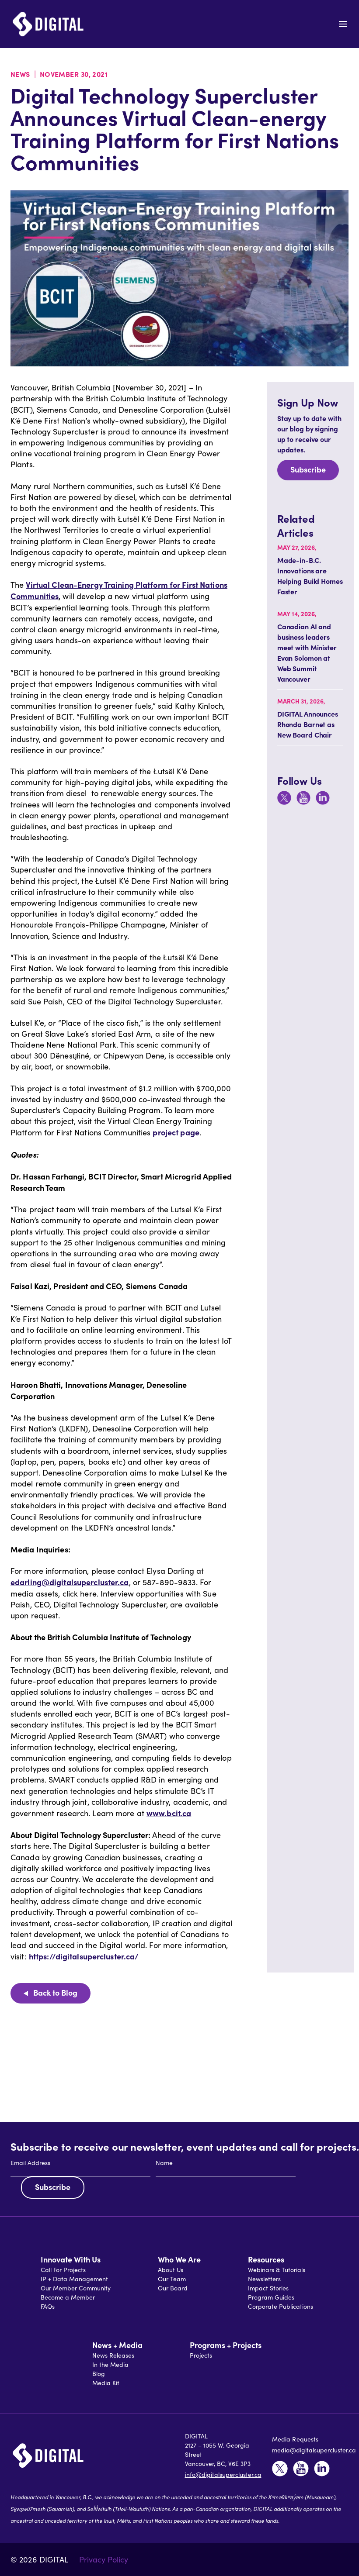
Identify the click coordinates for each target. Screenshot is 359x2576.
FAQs (48, 2306)
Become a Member (68, 2297)
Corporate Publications (280, 2306)
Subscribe (308, 469)
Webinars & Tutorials (276, 2270)
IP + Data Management (74, 2279)
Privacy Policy (103, 2559)
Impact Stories (268, 2288)
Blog (98, 2373)
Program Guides (271, 2297)
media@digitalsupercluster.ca (314, 2450)
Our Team (172, 2279)
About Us (170, 2270)
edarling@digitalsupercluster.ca (69, 1581)
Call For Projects (63, 2270)
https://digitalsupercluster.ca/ (84, 1956)
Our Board (173, 2288)
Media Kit (105, 2383)
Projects (201, 2355)
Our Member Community (76, 2288)
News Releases (113, 2355)
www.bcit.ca (168, 1812)
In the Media (110, 2364)
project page (176, 1132)
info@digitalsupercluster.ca (223, 2474)
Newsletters (264, 2279)
